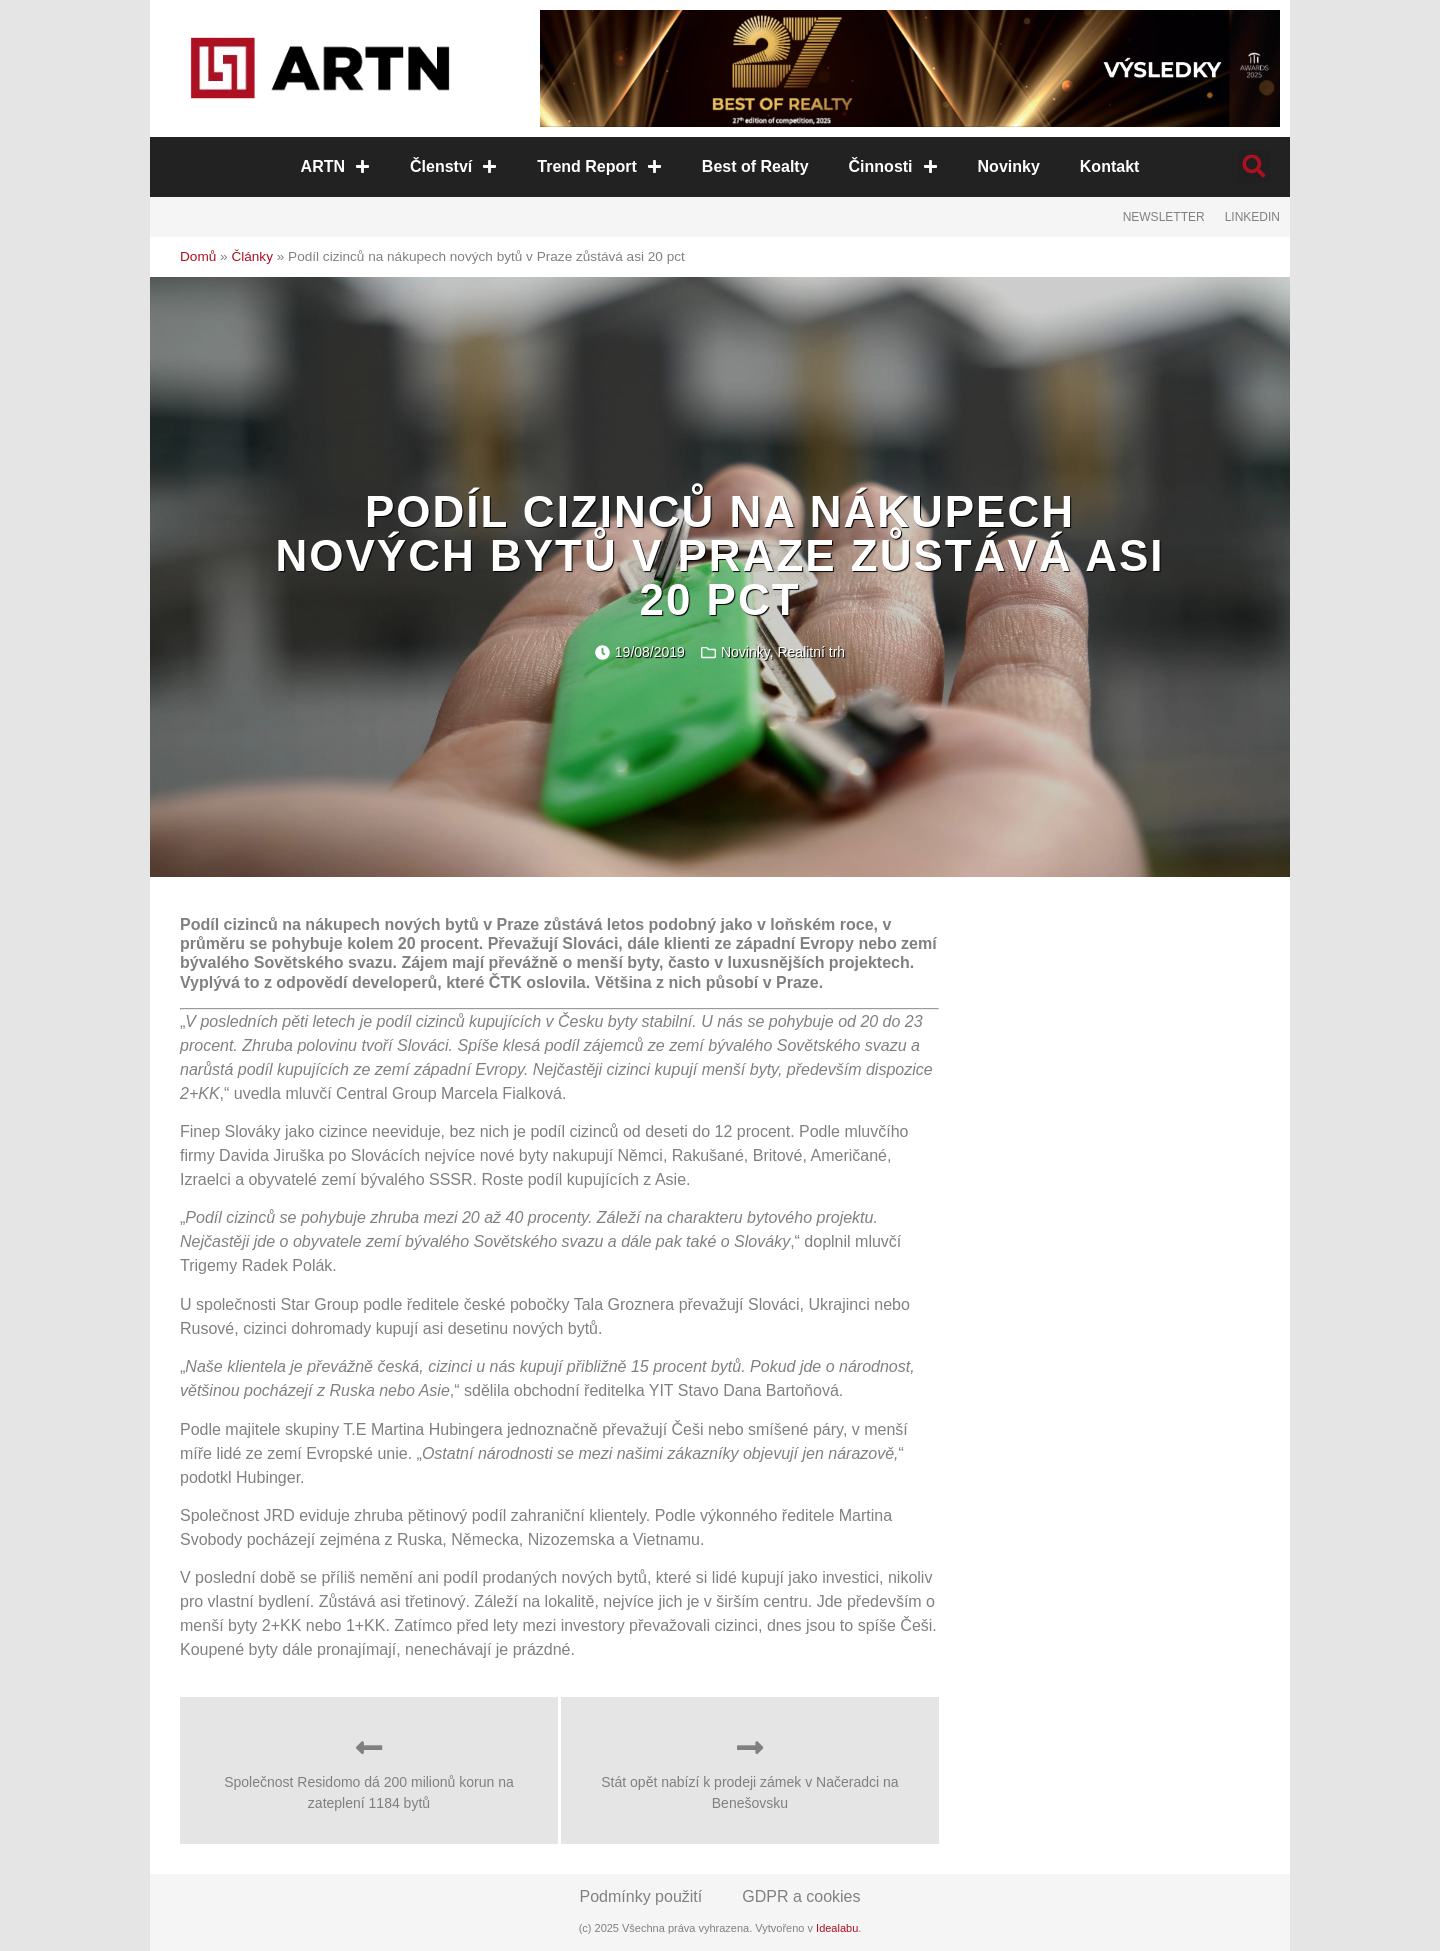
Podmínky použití (641, 1896)
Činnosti (893, 166)
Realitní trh (811, 652)
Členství (453, 166)
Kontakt (1110, 166)
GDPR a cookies (801, 1896)
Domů (198, 256)
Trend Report (599, 166)
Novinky (1009, 166)
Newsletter (1164, 217)
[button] (1253, 166)
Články (252, 256)
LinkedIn (1252, 217)
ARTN (335, 166)
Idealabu (837, 1928)
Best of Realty (755, 166)
